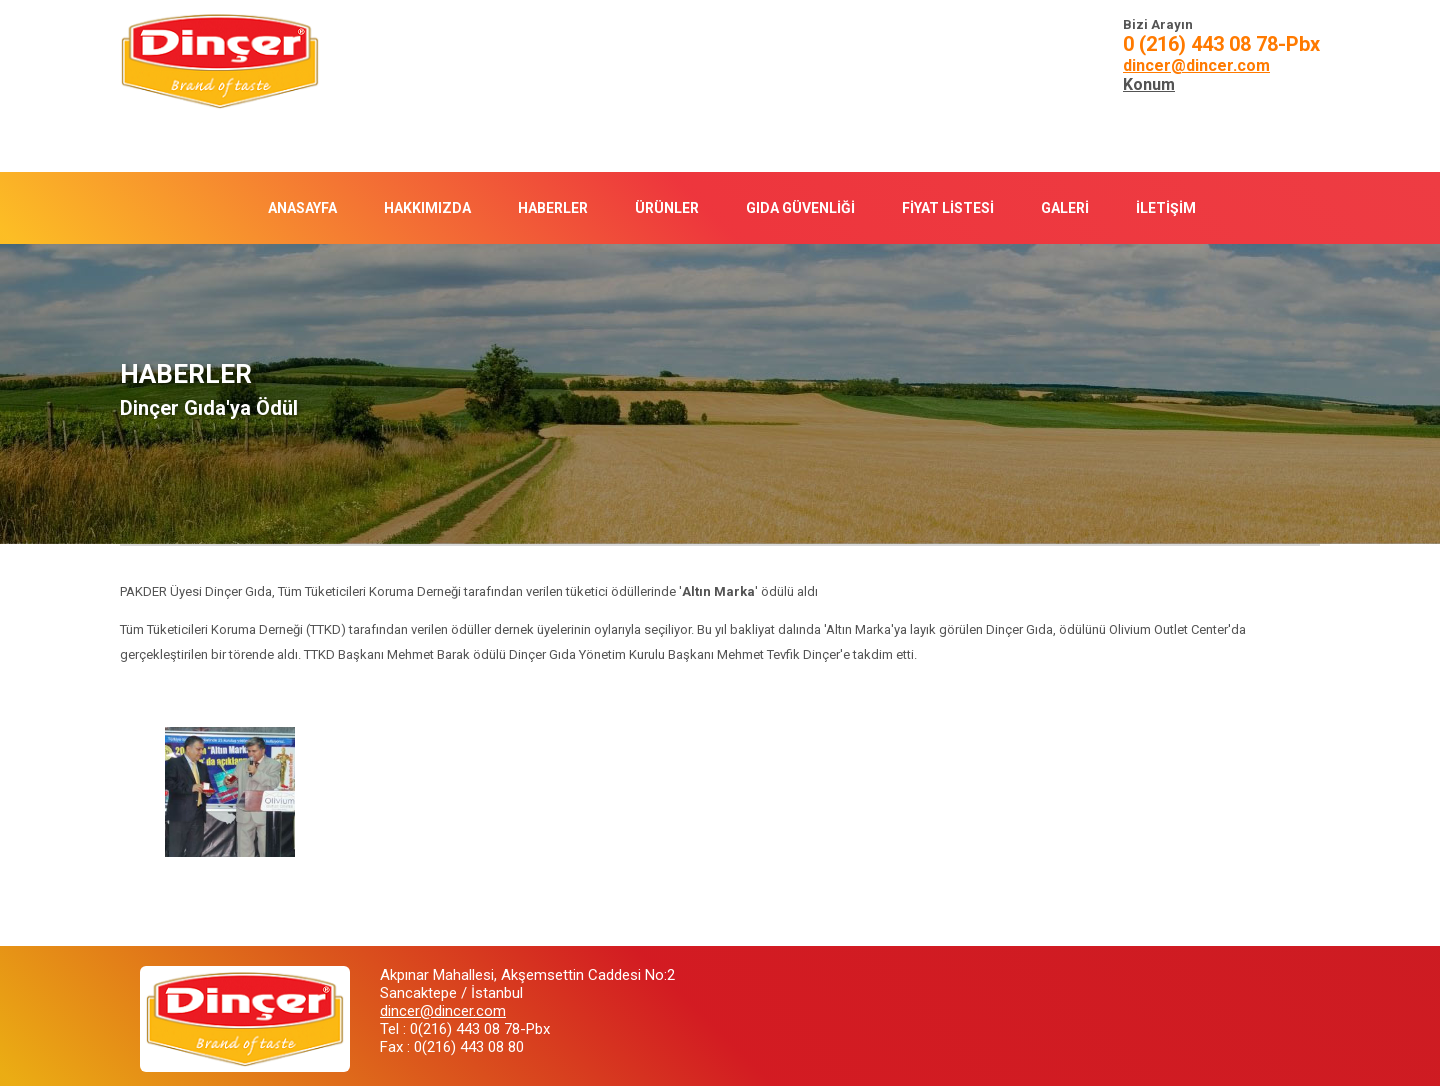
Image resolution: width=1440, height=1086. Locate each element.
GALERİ (1065, 208)
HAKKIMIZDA (427, 208)
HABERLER (553, 208)
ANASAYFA (302, 208)
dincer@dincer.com (1196, 65)
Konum (1149, 84)
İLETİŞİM (1166, 208)
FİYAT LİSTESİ (948, 208)
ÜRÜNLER (667, 208)
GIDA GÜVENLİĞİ (800, 208)
